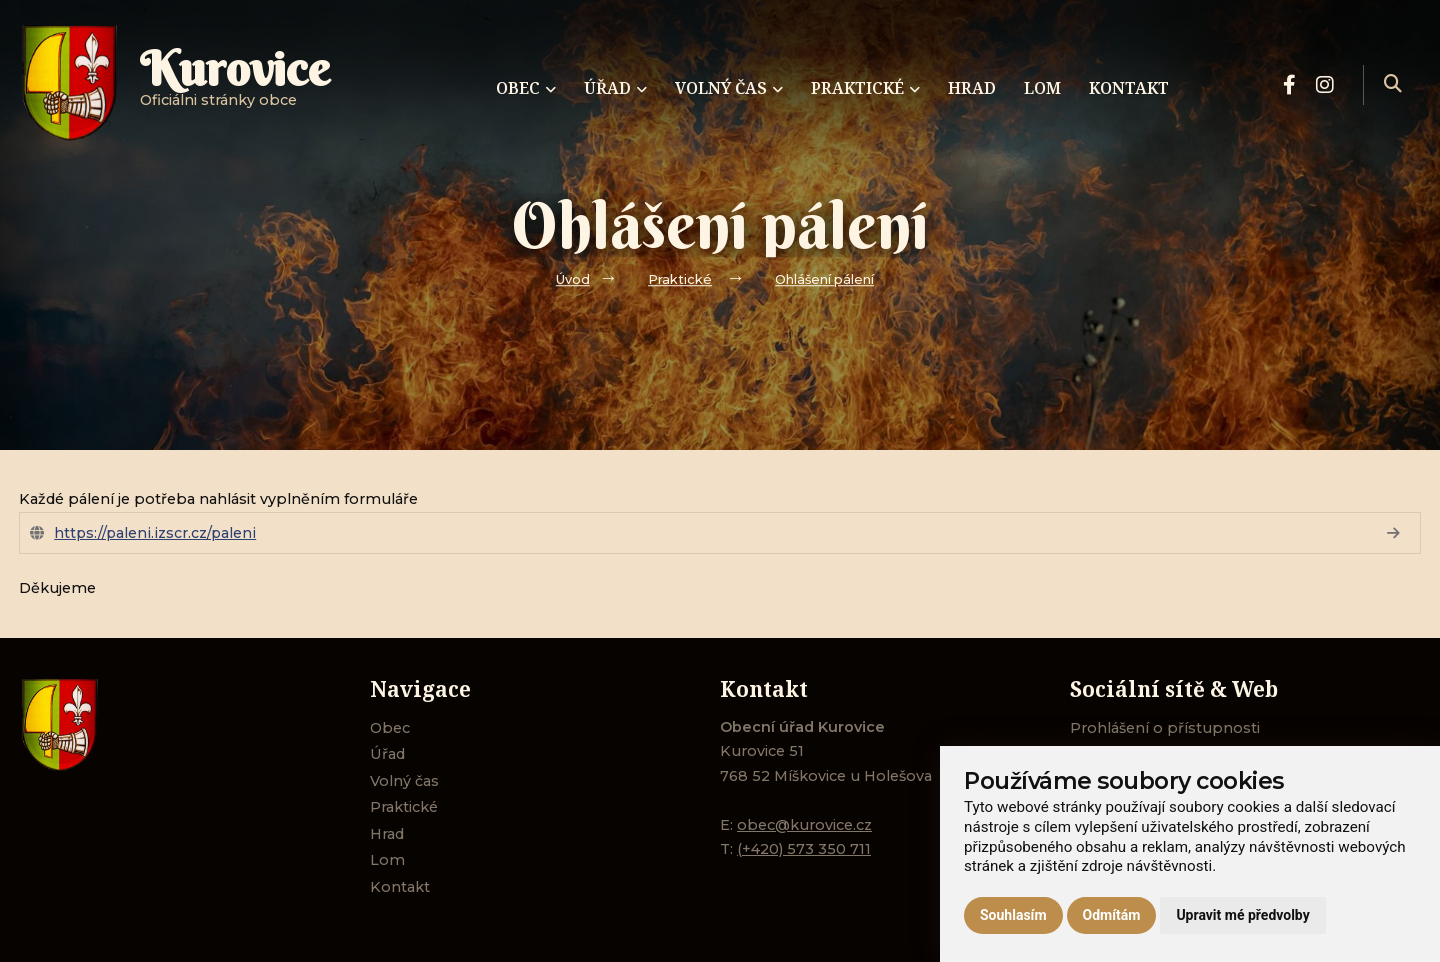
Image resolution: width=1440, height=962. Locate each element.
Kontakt (400, 887)
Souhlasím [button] (1013, 915)
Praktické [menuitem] (865, 88)
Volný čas (404, 781)
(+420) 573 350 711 (804, 849)
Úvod (573, 279)
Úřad (387, 754)
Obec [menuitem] (526, 88)
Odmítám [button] (1112, 915)
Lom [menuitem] (1042, 88)
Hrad (387, 834)
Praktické (680, 279)
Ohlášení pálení (824, 279)
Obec (390, 728)
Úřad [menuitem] (615, 88)
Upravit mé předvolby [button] (1242, 915)
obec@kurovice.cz (804, 825)
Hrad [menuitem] (972, 88)
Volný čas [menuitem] (729, 88)
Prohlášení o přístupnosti (1165, 728)
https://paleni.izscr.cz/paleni (155, 533)
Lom (387, 860)
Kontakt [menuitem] (1129, 88)
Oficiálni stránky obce (235, 84)
